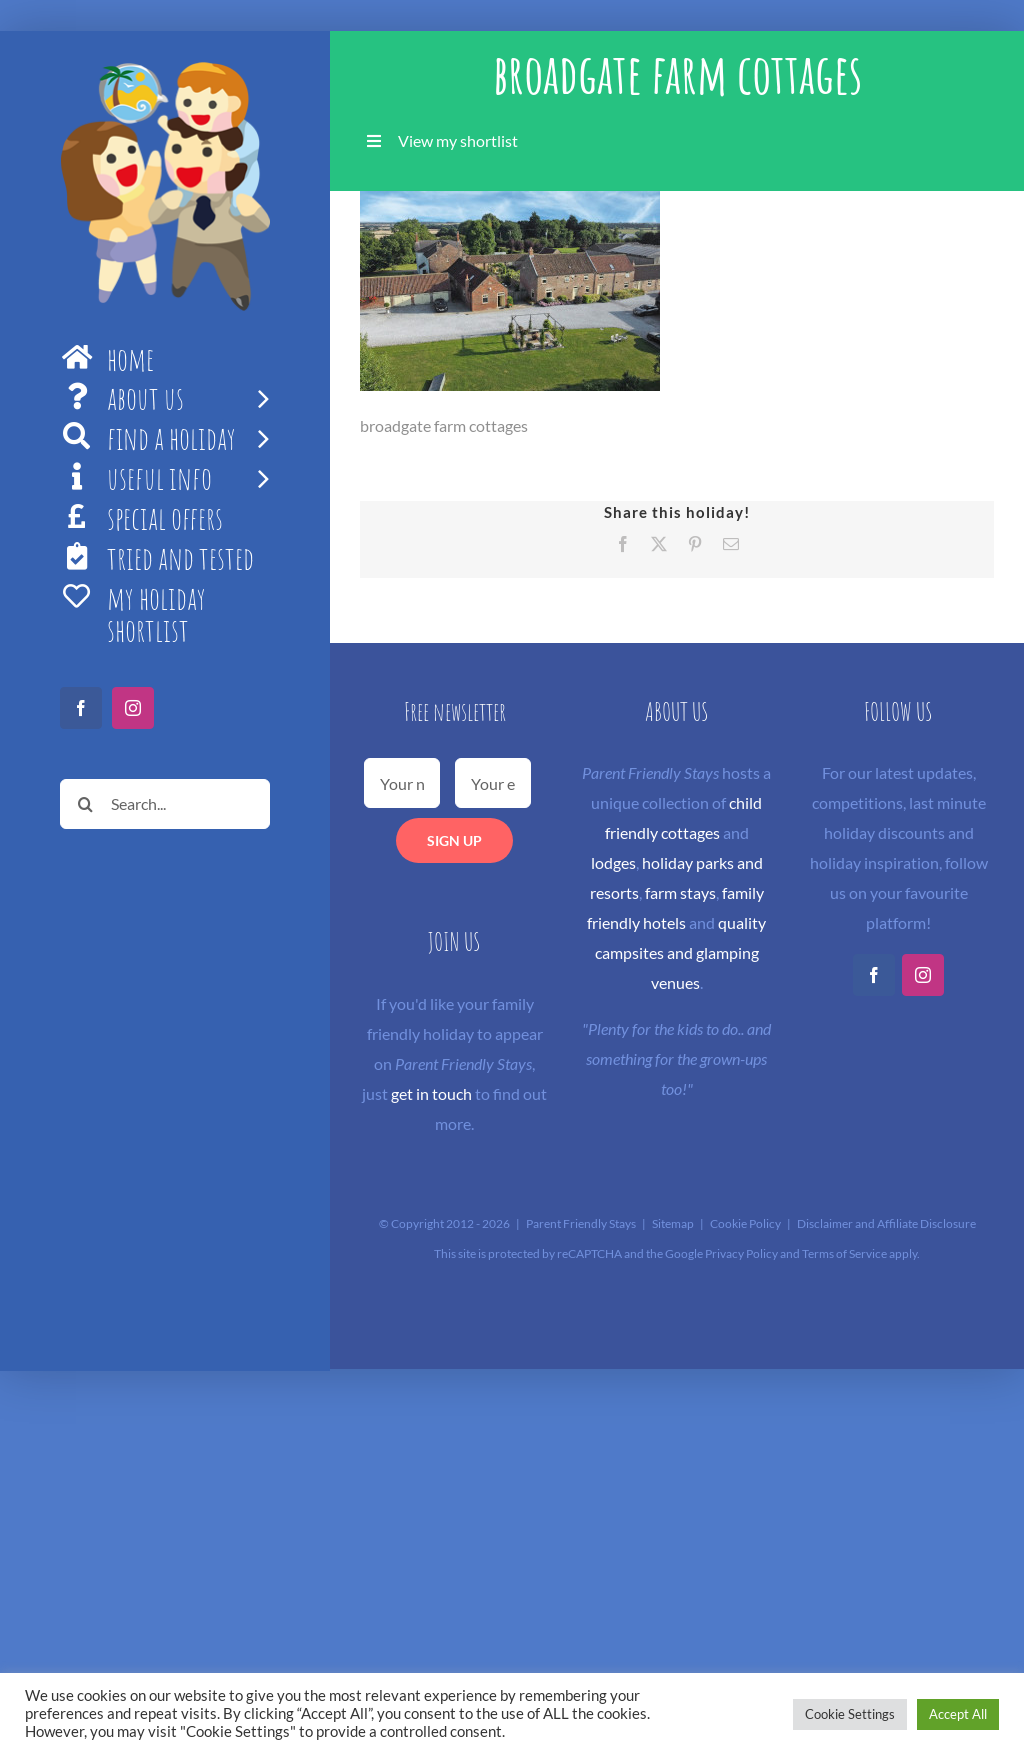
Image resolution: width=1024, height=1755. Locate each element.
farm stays (680, 892)
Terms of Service (844, 1253)
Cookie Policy (745, 1223)
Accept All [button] (958, 1714)
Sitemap (673, 1223)
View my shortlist (458, 140)
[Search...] (165, 804)
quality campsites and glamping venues (681, 952)
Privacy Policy (741, 1253)
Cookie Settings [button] (850, 1714)
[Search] (85, 804)
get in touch (431, 1093)
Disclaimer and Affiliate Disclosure (886, 1223)
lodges (613, 862)
